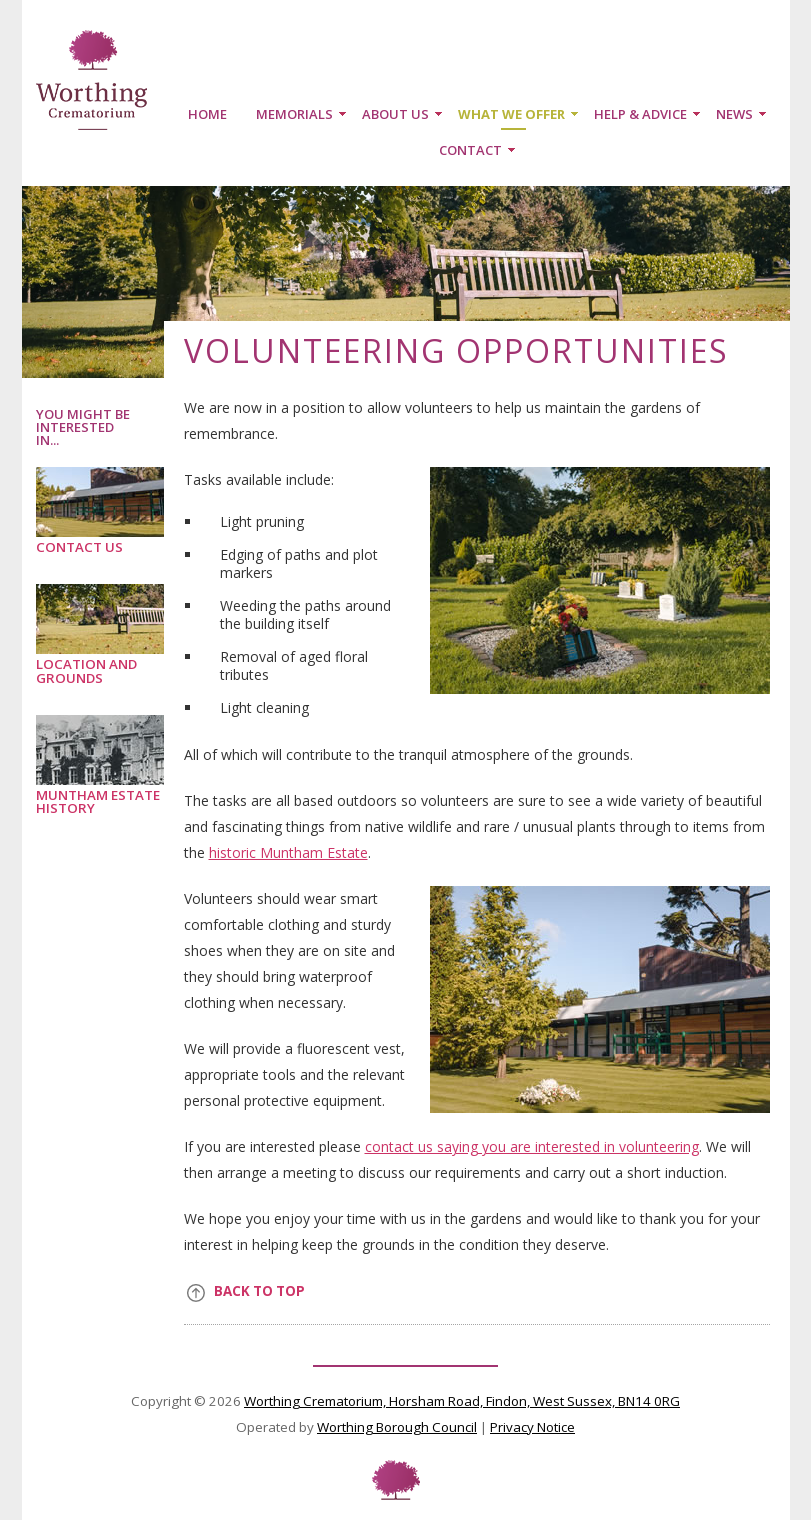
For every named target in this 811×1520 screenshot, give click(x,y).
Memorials (294, 114)
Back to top (259, 1291)
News (734, 114)
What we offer (511, 114)
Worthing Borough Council (397, 1427)
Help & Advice (640, 114)
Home (207, 114)
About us (395, 114)
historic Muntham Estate (288, 852)
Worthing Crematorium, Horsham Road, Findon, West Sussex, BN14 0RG (462, 1401)
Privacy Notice (532, 1427)
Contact (470, 150)
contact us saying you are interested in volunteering (532, 1146)
